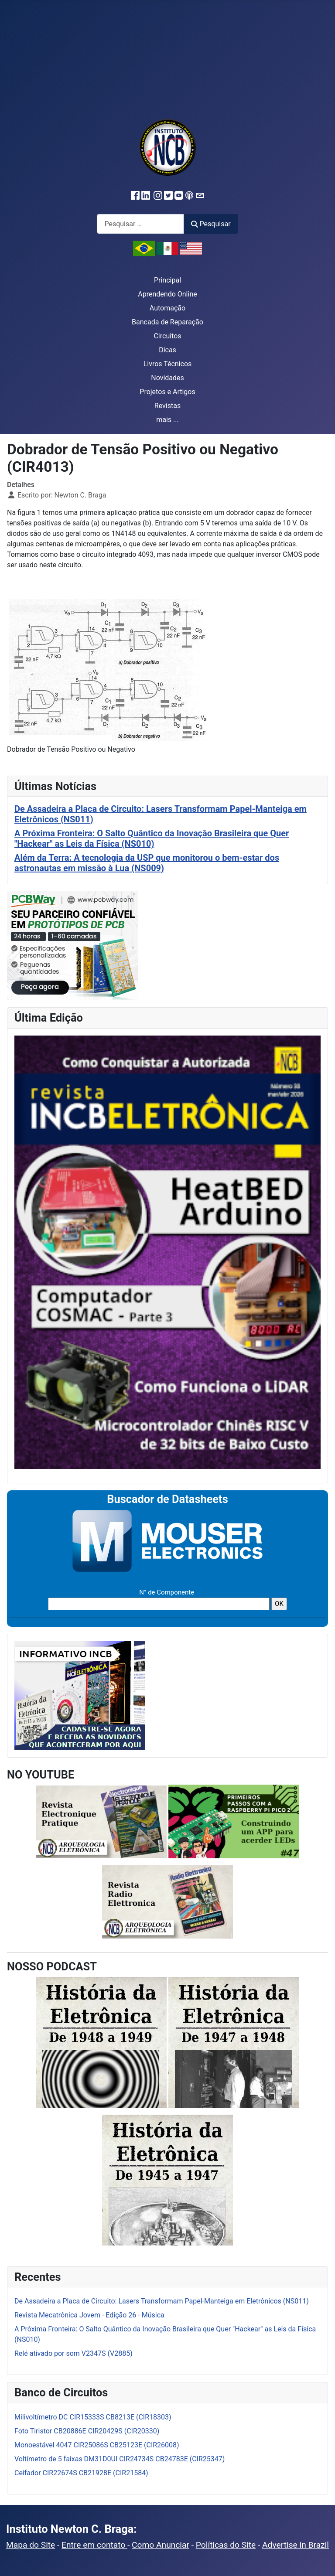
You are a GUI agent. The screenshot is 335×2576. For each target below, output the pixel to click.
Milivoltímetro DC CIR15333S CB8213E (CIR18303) (92, 2417)
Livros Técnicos (168, 364)
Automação (167, 308)
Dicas (167, 350)
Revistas (167, 406)
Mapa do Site (30, 2545)
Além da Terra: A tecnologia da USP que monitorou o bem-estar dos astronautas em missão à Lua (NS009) (146, 862)
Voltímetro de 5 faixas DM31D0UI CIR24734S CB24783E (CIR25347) (119, 2459)
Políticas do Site (226, 2545)
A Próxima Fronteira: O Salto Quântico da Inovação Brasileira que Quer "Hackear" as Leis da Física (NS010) (151, 838)
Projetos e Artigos (167, 392)
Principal (167, 280)
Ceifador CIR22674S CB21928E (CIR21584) (81, 2473)
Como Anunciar (160, 2545)
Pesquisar (210, 224)
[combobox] (140, 224)
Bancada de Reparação (167, 322)
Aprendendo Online (167, 294)
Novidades (167, 378)
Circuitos (167, 336)
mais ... (167, 420)
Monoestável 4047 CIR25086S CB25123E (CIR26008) (96, 2445)
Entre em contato (94, 2545)
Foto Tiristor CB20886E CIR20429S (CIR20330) (86, 2431)
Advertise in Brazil (295, 2545)
